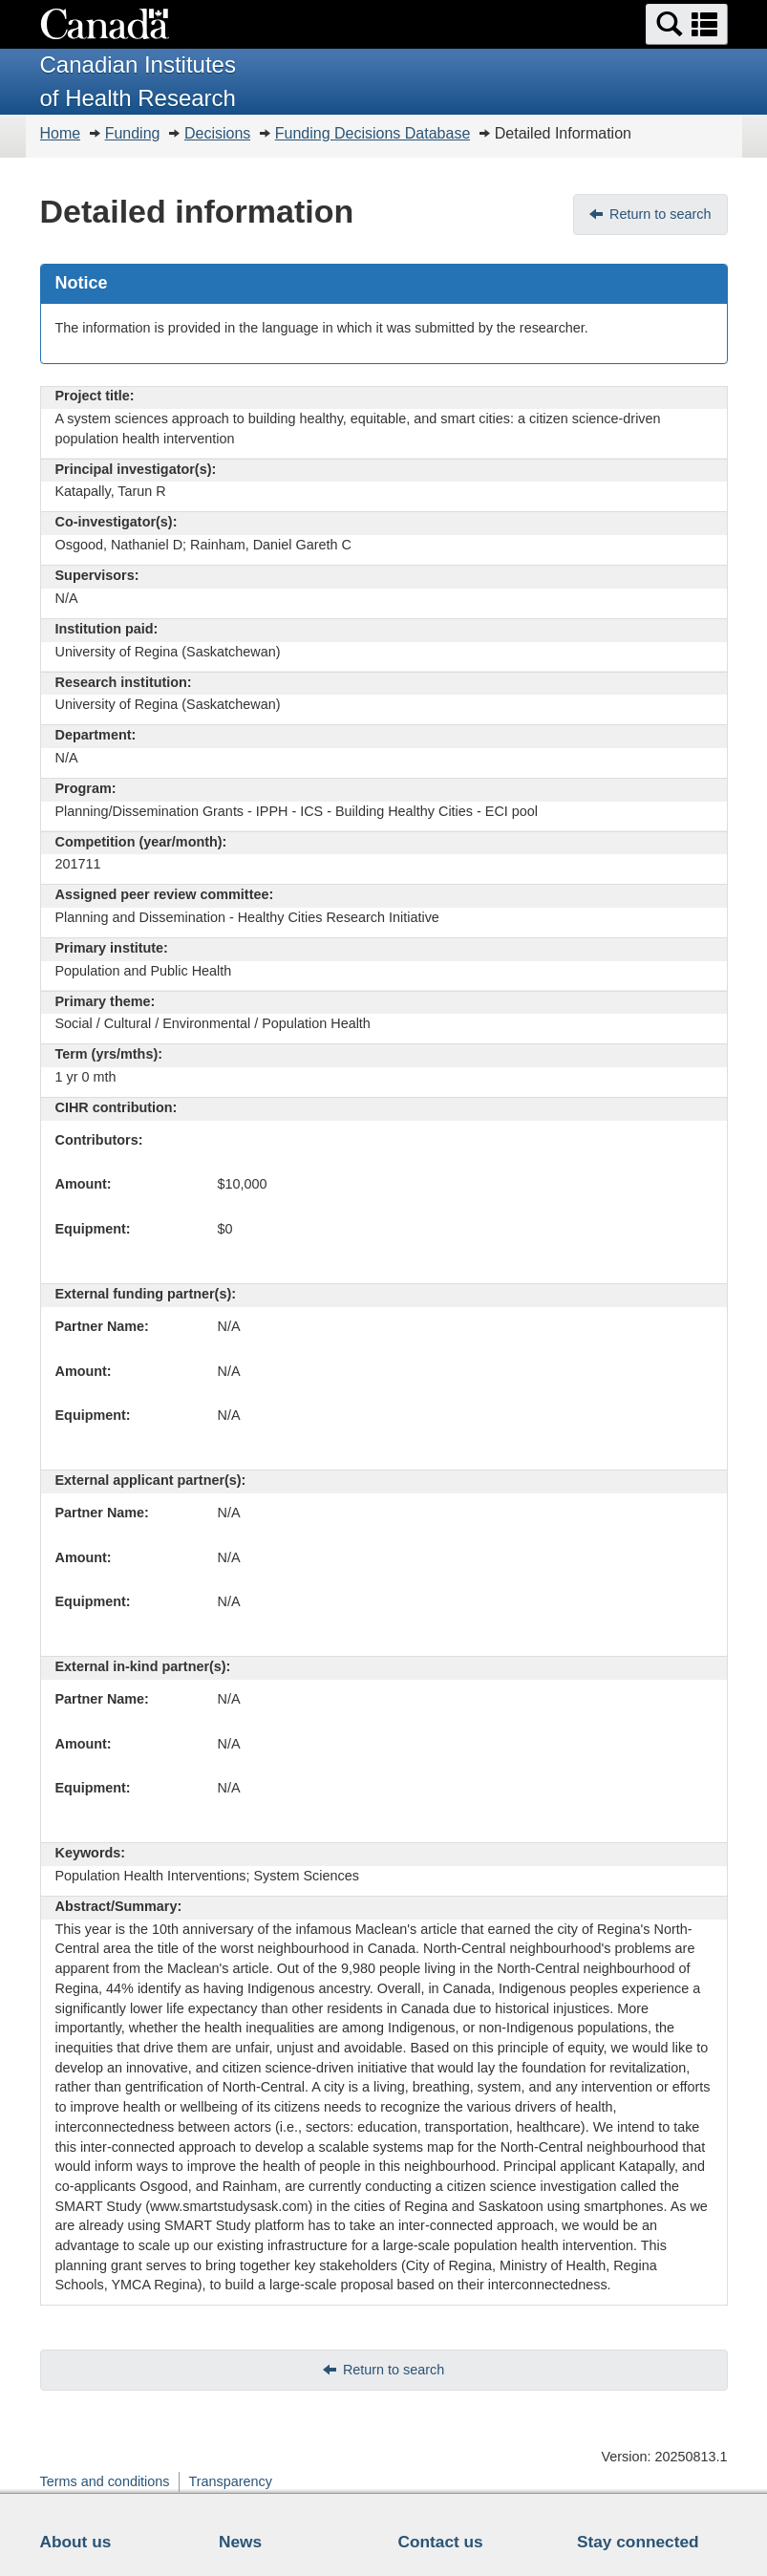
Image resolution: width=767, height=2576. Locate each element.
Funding (132, 133)
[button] (687, 24)
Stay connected (638, 2541)
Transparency (229, 2481)
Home (60, 133)
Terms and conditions (105, 2481)
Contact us (440, 2541)
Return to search (660, 214)
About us (76, 2541)
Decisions (217, 133)
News (240, 2541)
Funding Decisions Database (373, 133)
